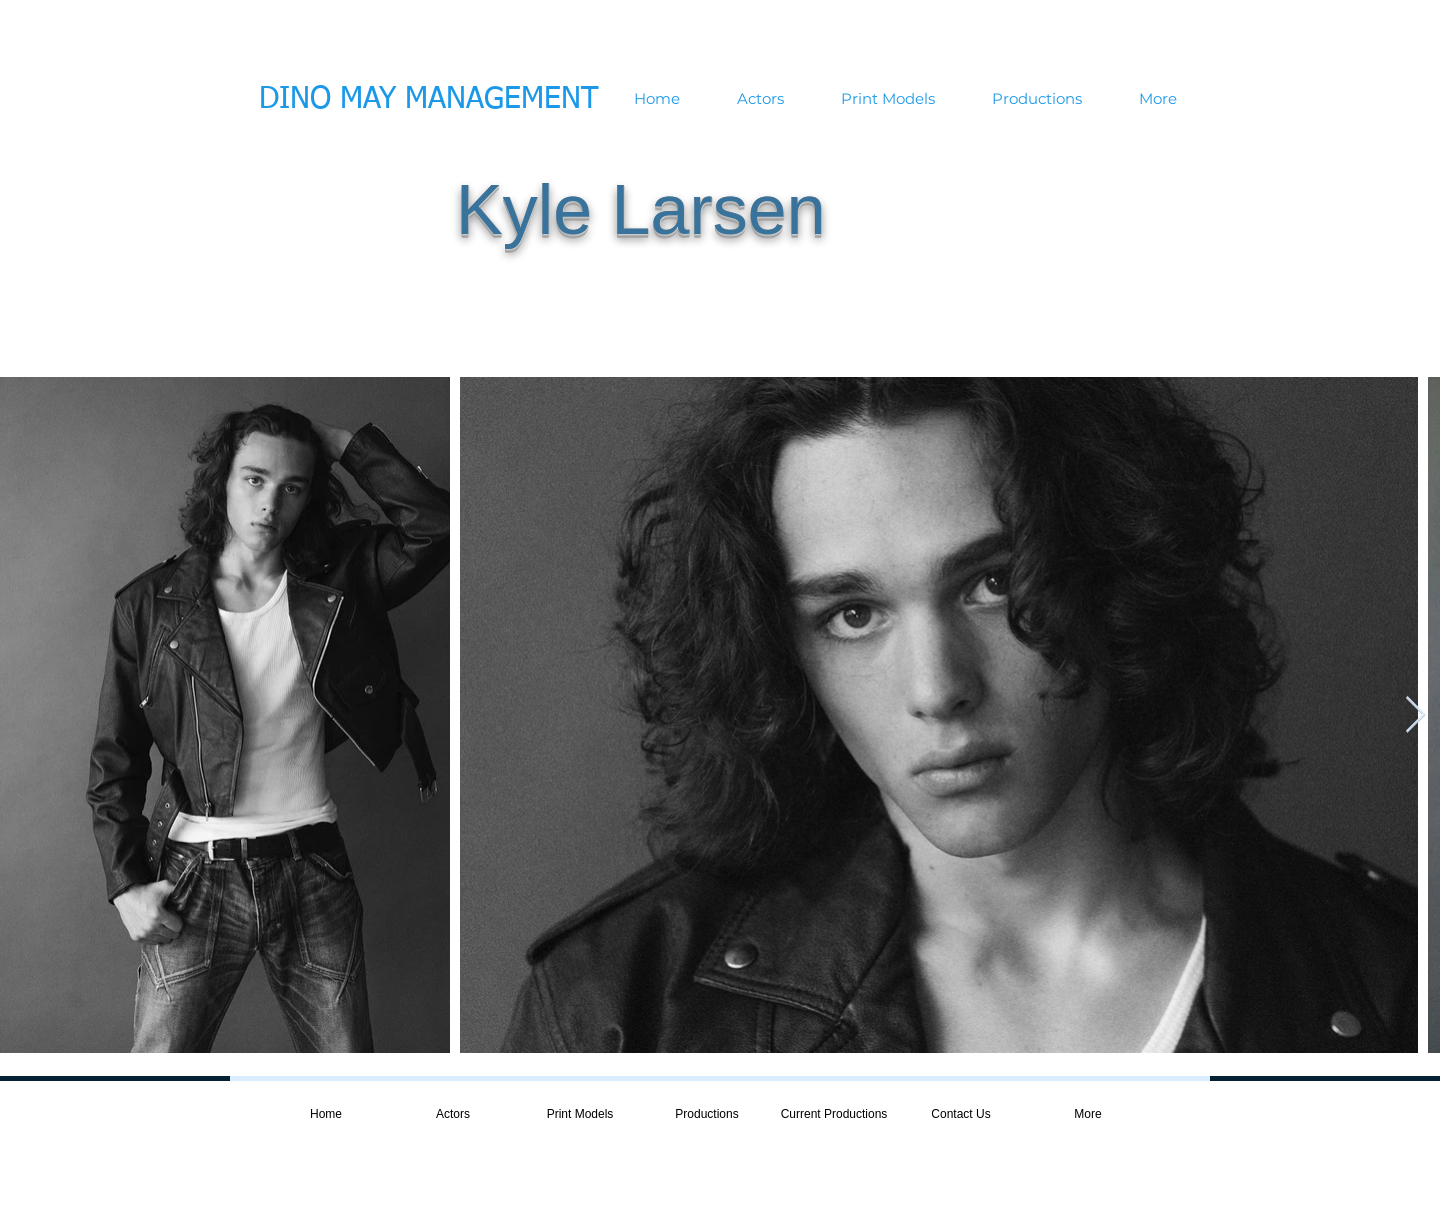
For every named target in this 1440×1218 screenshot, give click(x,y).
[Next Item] (1415, 715)
